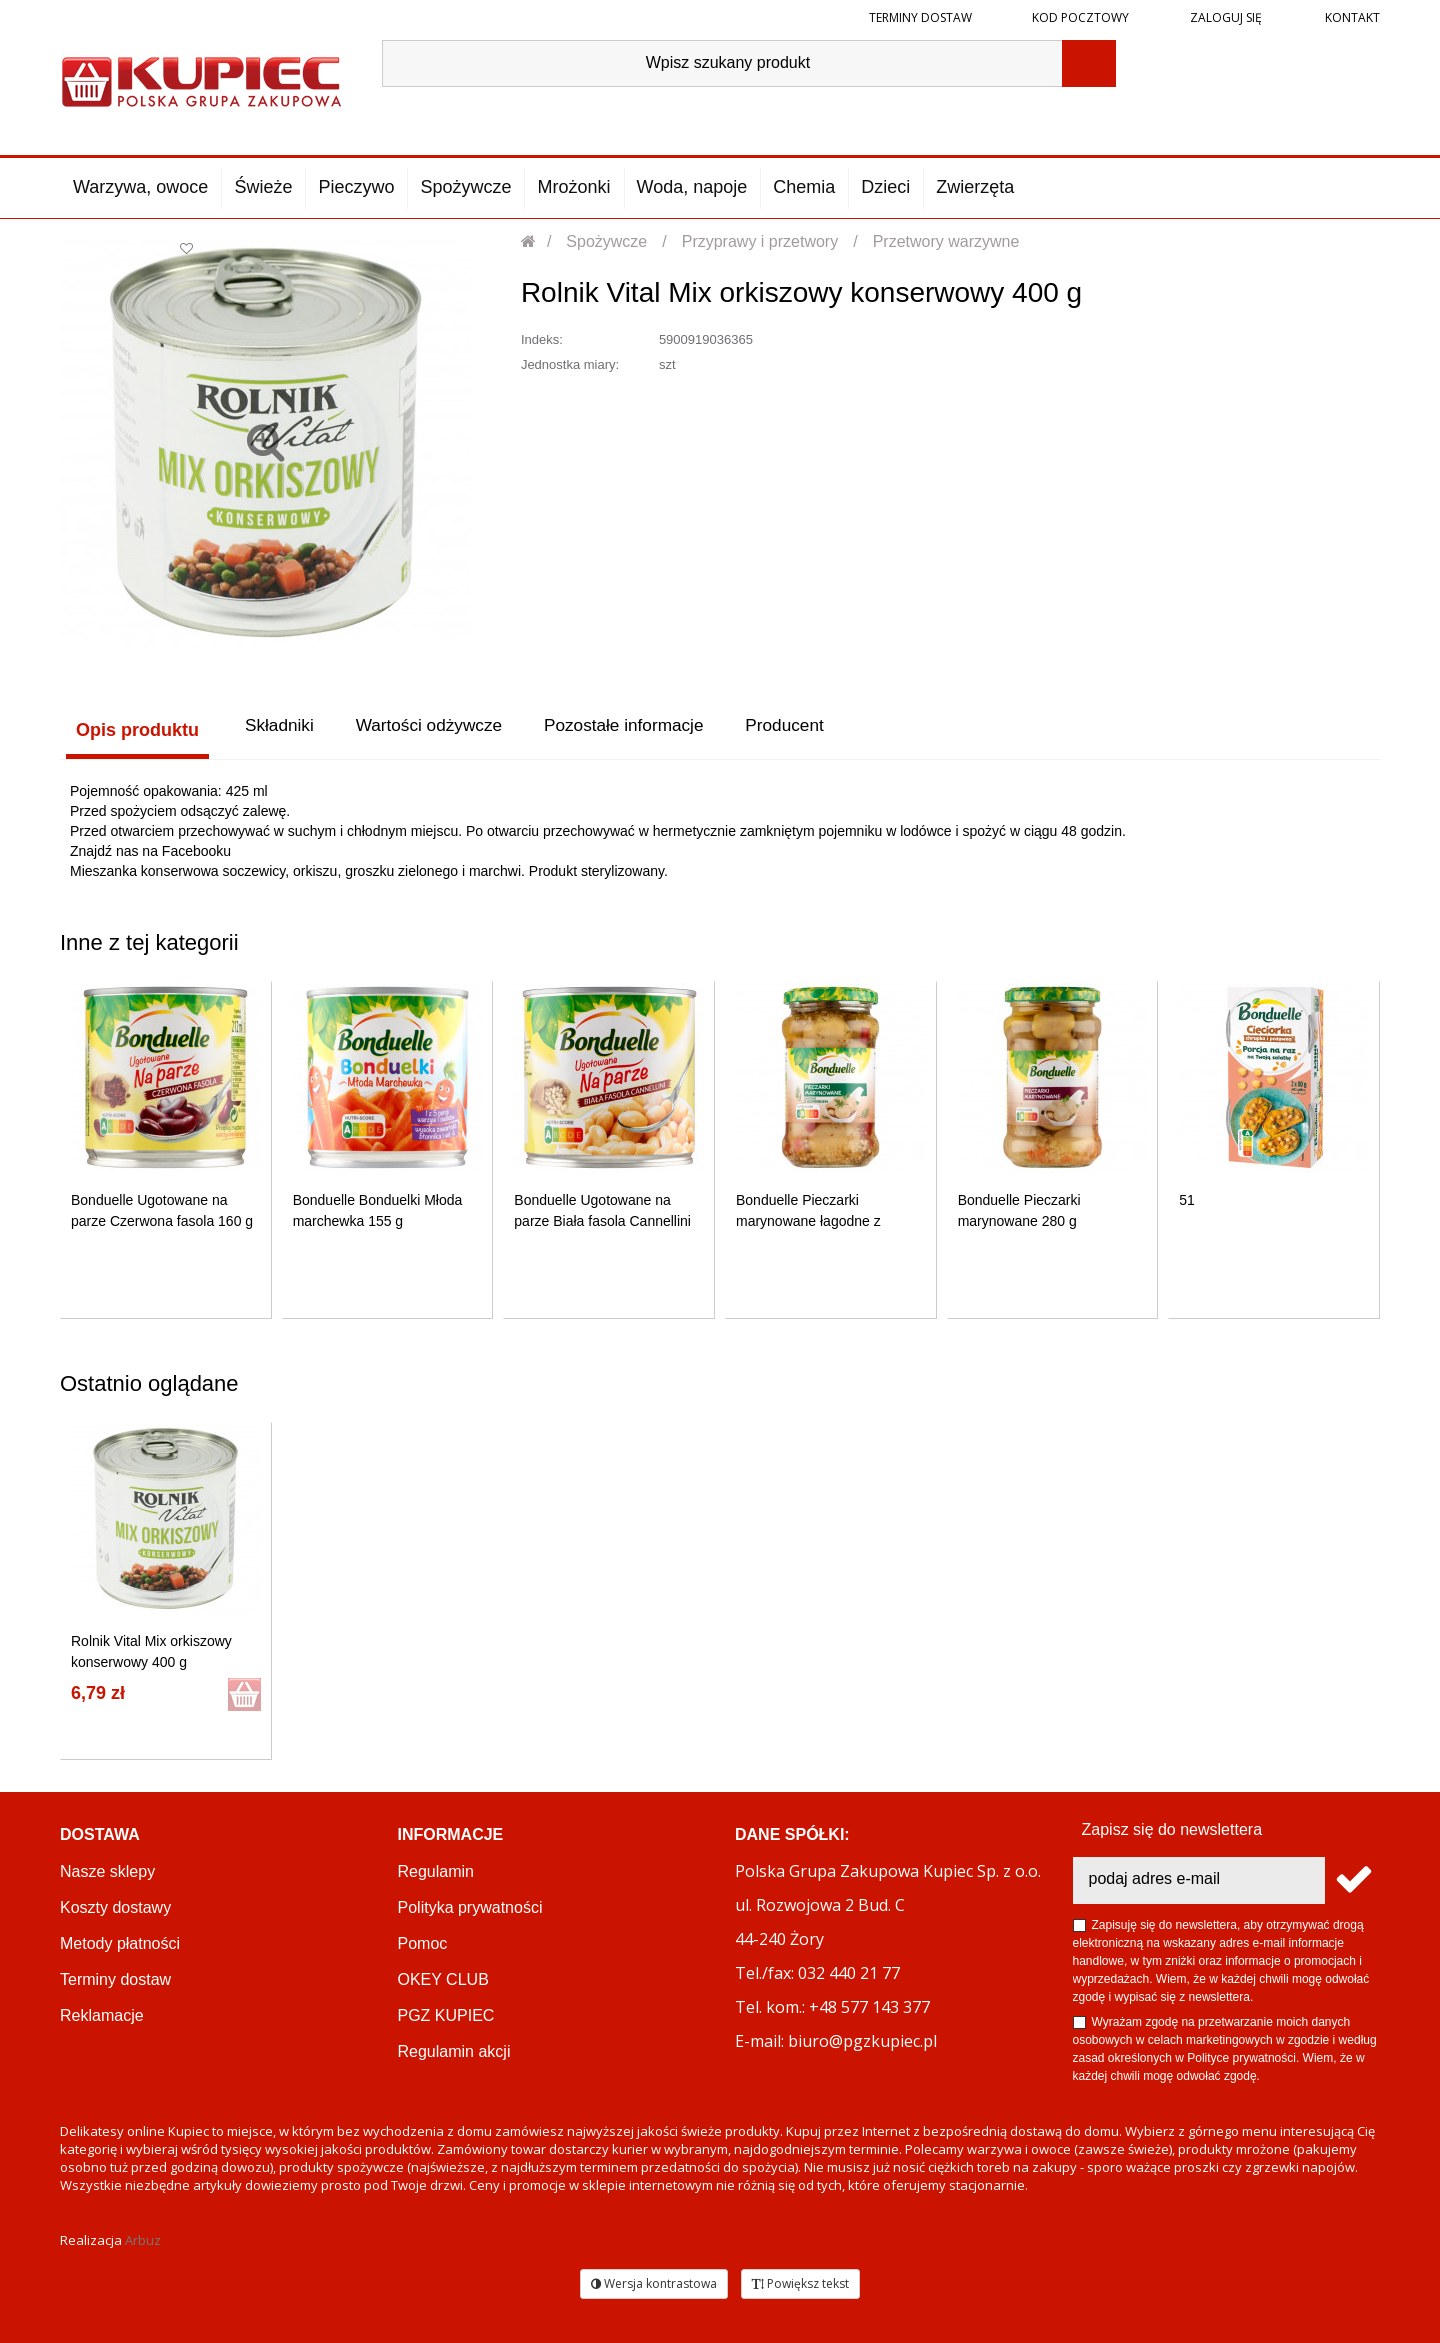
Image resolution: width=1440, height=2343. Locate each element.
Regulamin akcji (454, 2049)
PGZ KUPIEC (446, 2013)
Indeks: (542, 339)
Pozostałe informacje (651, 730)
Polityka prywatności (470, 1905)
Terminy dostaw (920, 17)
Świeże (263, 187)
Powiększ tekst (800, 2281)
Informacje (451, 1832)
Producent (827, 730)
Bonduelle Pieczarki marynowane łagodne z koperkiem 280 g (808, 1219)
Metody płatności (120, 1941)
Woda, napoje (692, 187)
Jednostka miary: (570, 364)
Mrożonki (573, 187)
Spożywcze (465, 187)
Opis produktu (131, 730)
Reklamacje (102, 2013)
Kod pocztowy (1080, 17)
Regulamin (436, 1869)
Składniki (279, 730)
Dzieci (885, 187)
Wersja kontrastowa (654, 2281)
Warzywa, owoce (140, 187)
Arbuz (143, 2238)
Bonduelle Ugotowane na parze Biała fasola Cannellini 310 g (602, 1219)
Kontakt (1351, 17)
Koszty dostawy (115, 1905)
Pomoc (423, 1941)
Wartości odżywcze (441, 730)
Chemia (804, 187)
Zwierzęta (975, 187)
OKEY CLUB (443, 1977)
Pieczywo (356, 187)
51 (1187, 1198)
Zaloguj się (1224, 17)
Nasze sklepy (107, 1869)
